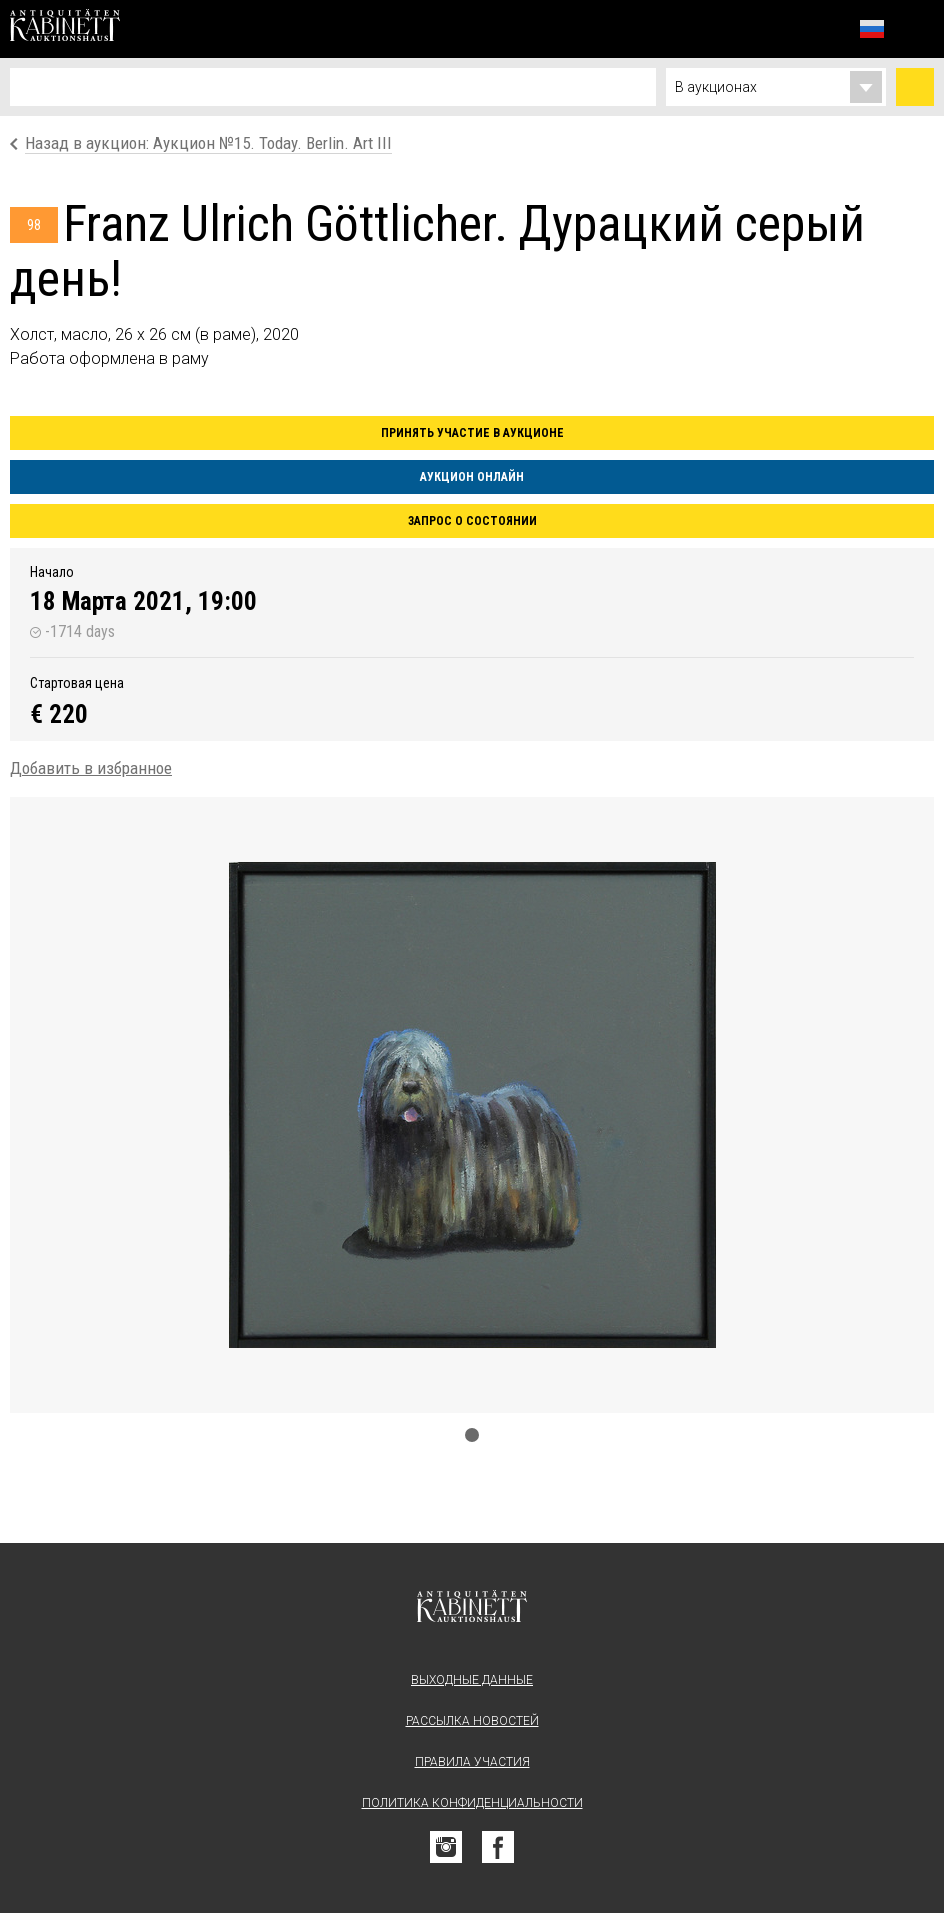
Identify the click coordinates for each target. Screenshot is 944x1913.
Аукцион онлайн (472, 477)
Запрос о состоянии (472, 521)
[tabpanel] (472, 1105)
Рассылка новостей (472, 1721)
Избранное (828, 28)
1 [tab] (472, 1435)
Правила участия (472, 1762)
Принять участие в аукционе (472, 433)
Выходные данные (472, 1680)
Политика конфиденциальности (472, 1803)
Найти (915, 87)
